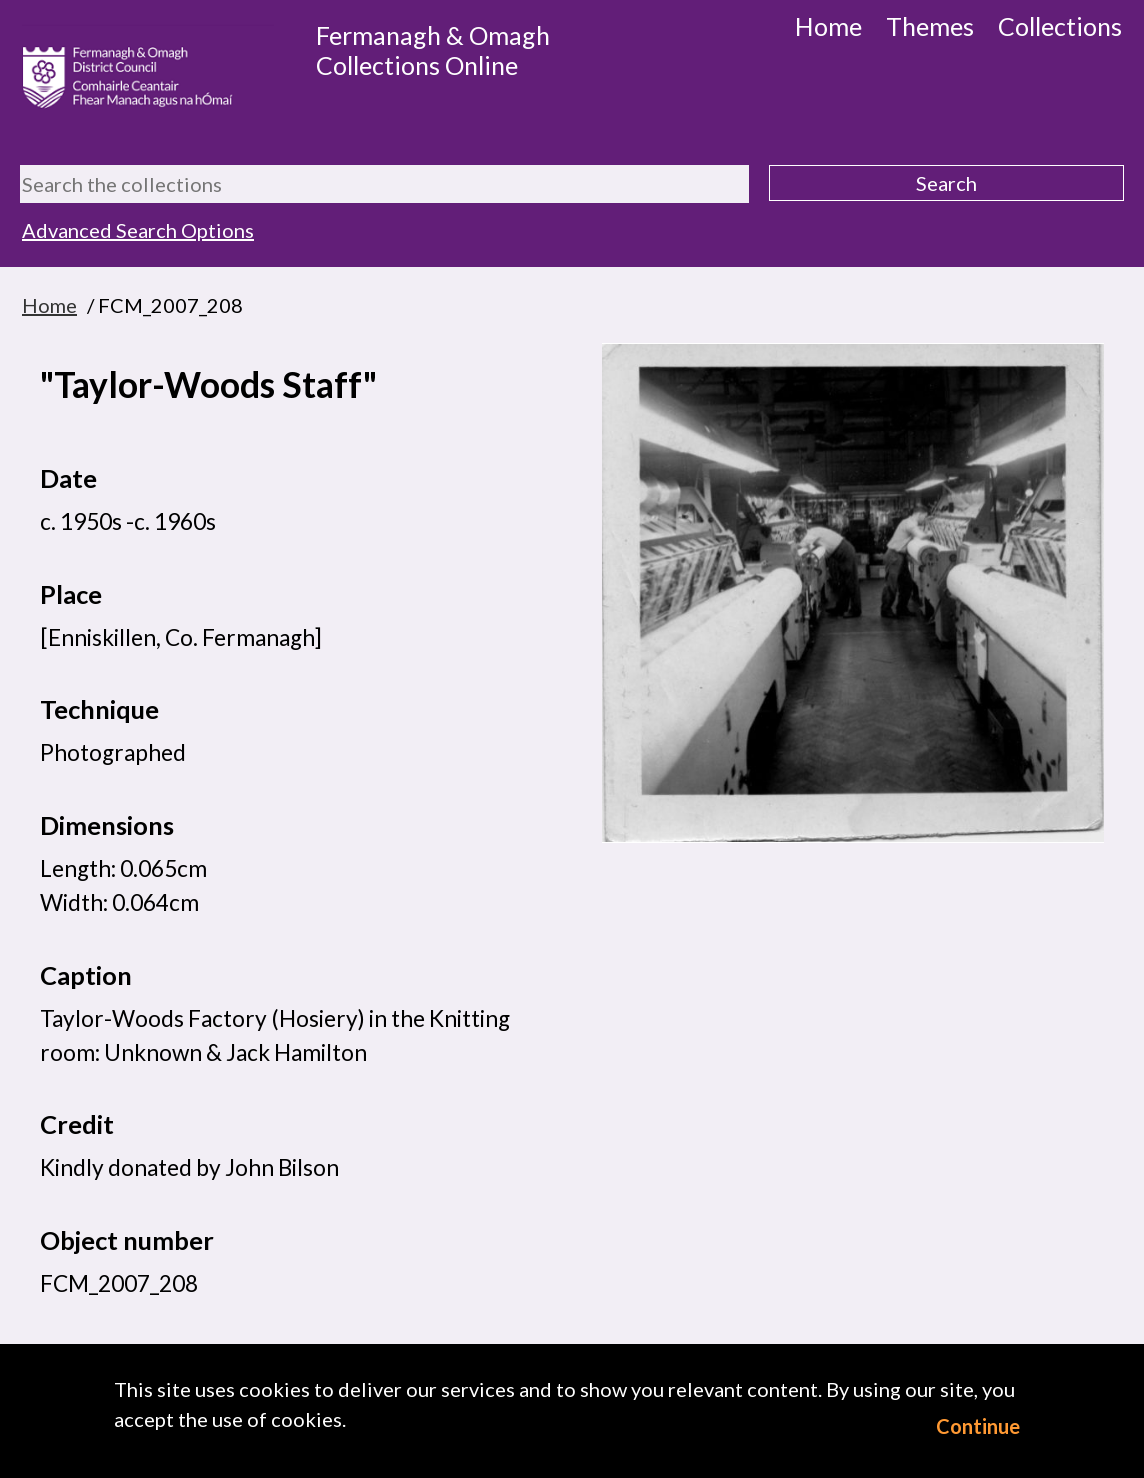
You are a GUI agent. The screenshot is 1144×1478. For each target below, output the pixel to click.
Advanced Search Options (138, 230)
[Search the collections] (384, 184)
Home (828, 26)
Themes (930, 26)
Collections (1060, 26)
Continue (978, 1426)
